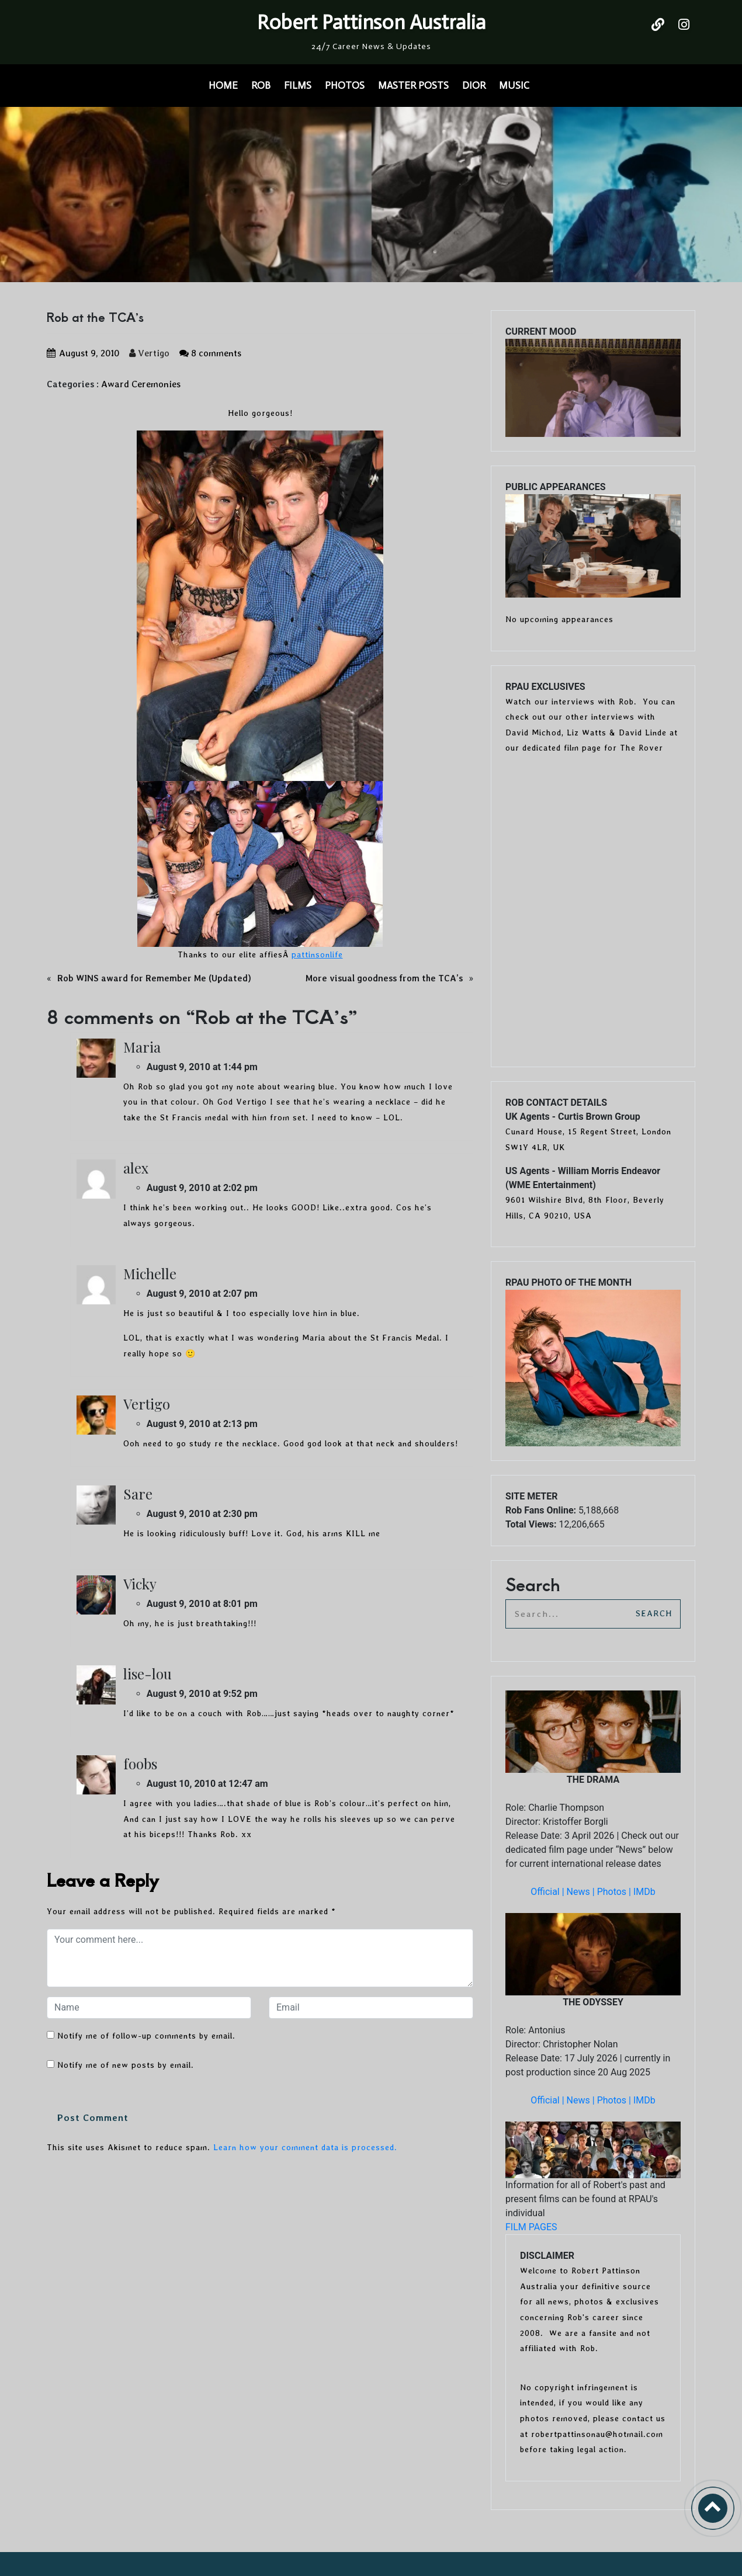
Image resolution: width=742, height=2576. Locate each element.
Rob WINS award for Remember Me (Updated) (154, 978)
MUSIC (514, 85)
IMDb (644, 1891)
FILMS (297, 85)
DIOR (474, 85)
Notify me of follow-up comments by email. (146, 2035)
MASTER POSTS (413, 85)
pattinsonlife (317, 954)
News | (582, 1891)
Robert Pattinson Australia (371, 22)
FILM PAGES (531, 2227)
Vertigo (149, 353)
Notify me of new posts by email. (125, 2065)
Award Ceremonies (141, 384)
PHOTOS (345, 85)
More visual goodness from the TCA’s (384, 978)
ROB (261, 85)
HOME (223, 85)
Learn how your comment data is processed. (305, 2147)
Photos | (615, 1891)
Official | (548, 1891)
